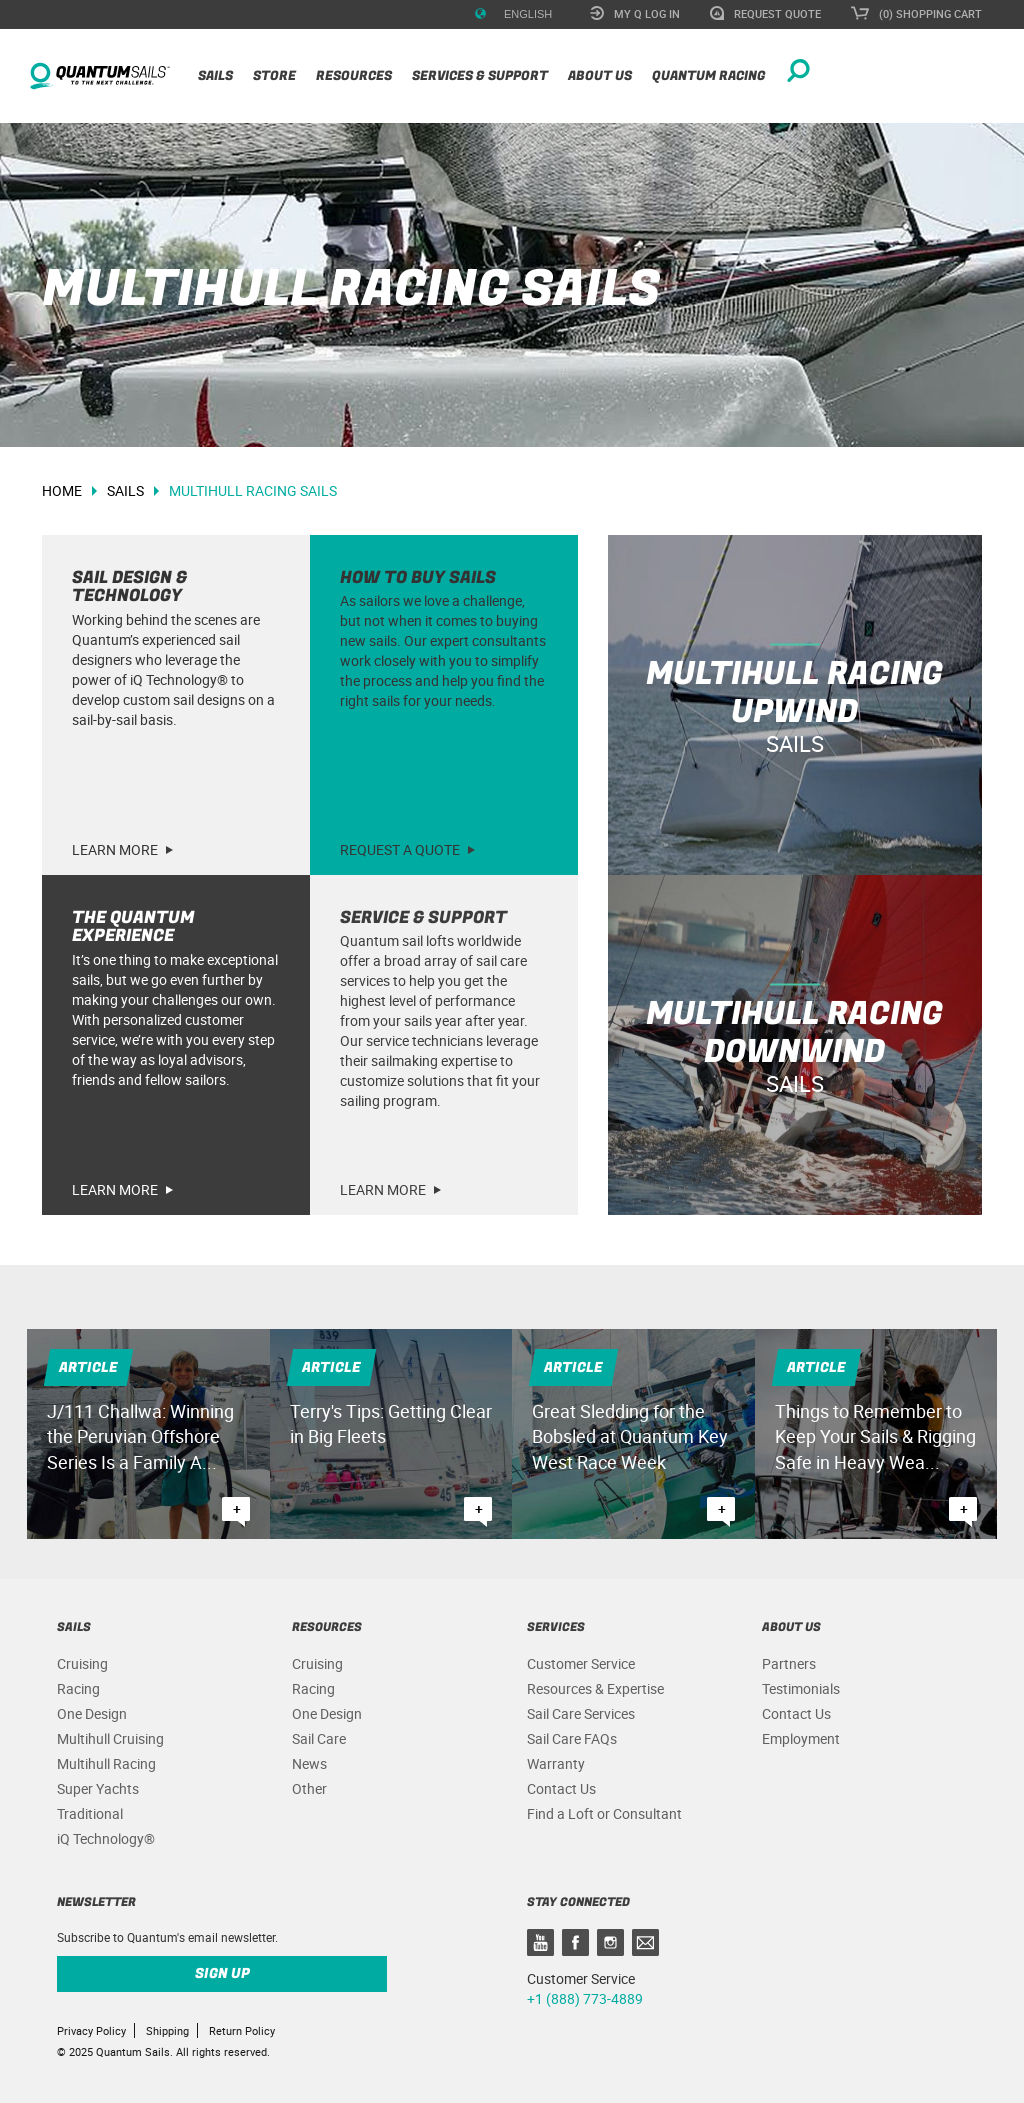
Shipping (167, 2030)
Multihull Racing (106, 1763)
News (309, 1763)
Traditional (90, 1813)
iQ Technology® (106, 1838)
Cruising (82, 1663)
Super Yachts (98, 1788)
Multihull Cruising (110, 1738)
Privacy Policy (91, 2030)
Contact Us (561, 1788)
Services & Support (480, 75)
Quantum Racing (708, 75)
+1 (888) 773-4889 (585, 1998)
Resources (354, 75)
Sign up (222, 1973)
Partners (789, 1663)
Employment (801, 1738)
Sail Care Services (581, 1713)
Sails (215, 75)
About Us (600, 75)
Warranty (556, 1763)
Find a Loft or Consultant (604, 1813)
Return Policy (242, 2030)
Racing (78, 1688)
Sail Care (319, 1738)
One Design (92, 1713)
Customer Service (581, 1663)
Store (274, 75)
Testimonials (801, 1688)
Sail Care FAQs (572, 1738)
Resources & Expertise (595, 1688)
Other (309, 1788)
